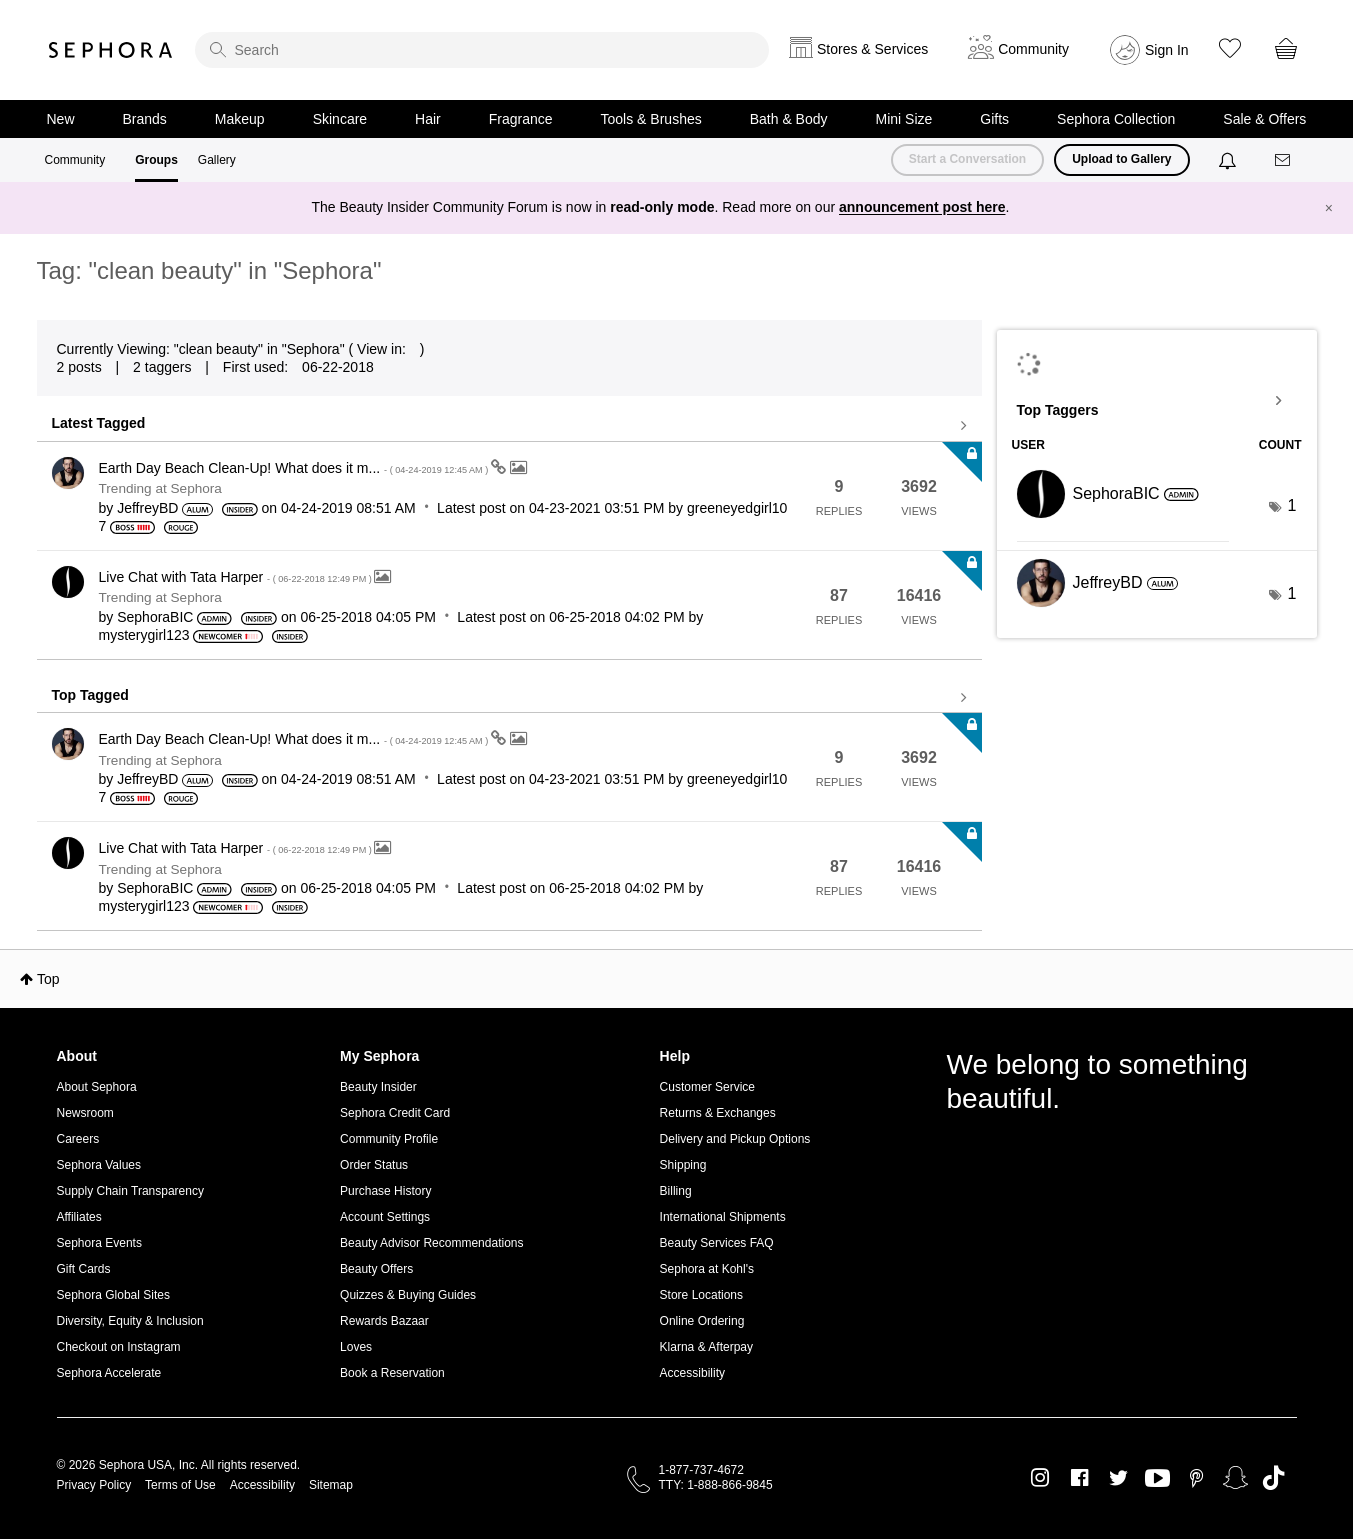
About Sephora (97, 1087)
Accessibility (692, 1373)
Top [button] (48, 979)
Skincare (340, 119)
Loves (356, 1347)
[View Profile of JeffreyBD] (147, 508)
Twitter (1118, 1478)
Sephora (111, 50)
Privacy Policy (94, 1485)
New (61, 119)
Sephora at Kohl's (707, 1269)
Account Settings (385, 1217)
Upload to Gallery (1121, 159)
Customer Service (707, 1087)
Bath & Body (789, 119)
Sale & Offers (1264, 119)
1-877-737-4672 (701, 1470)
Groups (156, 160)
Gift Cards (84, 1269)
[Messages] (1284, 160)
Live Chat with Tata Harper (237, 577)
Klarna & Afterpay (706, 1347)
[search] (482, 50)
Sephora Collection (1116, 119)
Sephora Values (99, 1165)
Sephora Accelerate (109, 1373)
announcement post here (922, 207)
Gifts (994, 119)
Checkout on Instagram (119, 1347)
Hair (428, 119)
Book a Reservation (392, 1373)
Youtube (1157, 1479)
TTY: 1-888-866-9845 (716, 1485)
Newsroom (85, 1113)
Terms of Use (180, 1485)
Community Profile (389, 1139)
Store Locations (701, 1295)
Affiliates (79, 1217)
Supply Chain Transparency (130, 1191)
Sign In (1167, 50)
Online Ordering (702, 1321)
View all (509, 426)
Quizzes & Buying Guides (408, 1295)
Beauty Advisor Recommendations (431, 1243)
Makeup (240, 119)
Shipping (683, 1165)
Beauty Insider (378, 1087)
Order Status (374, 1165)
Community (75, 160)
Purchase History (385, 1191)
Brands (145, 119)
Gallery (217, 160)
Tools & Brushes (651, 119)
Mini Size (904, 119)
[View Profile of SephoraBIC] (155, 617)
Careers (78, 1139)
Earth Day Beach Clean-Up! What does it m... (295, 468)
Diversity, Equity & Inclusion (130, 1321)
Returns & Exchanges (718, 1113)
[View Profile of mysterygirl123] (144, 635)
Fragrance (521, 119)
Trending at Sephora (160, 488)
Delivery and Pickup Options (735, 1139)
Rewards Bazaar (384, 1321)
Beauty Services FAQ (717, 1243)
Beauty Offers (376, 1269)
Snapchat (1235, 1478)
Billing (676, 1191)
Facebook (1079, 1478)
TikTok (1273, 1478)
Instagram (1040, 1478)
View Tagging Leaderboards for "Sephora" (1157, 401)
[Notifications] (1229, 160)
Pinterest (1196, 1478)
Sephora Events (99, 1243)
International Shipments (723, 1217)
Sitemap (331, 1485)
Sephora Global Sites (113, 1295)
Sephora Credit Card (395, 1113)
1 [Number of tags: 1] (1292, 505)
